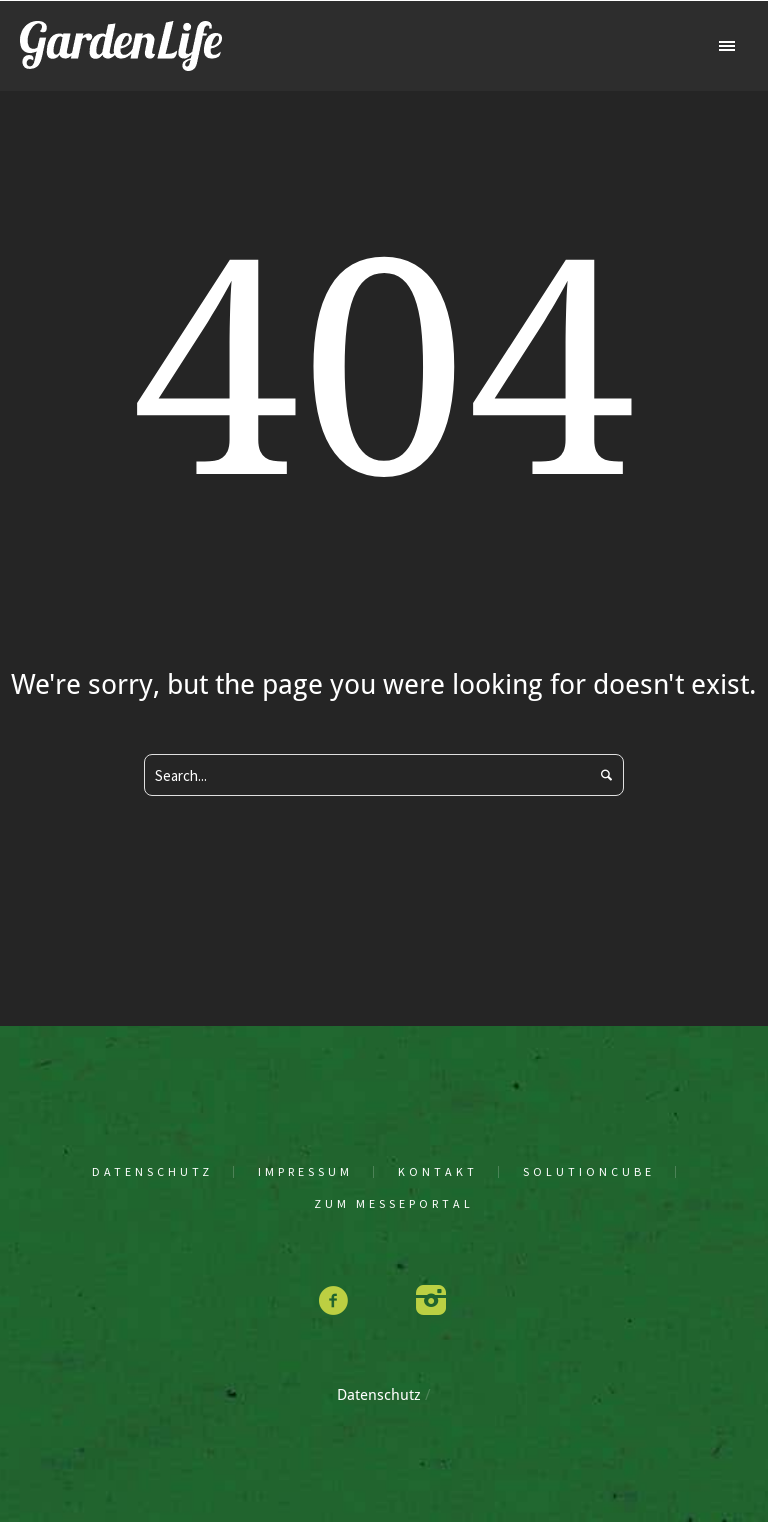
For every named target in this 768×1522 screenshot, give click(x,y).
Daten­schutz (152, 1172)
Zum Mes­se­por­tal (394, 1204)
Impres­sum (305, 1172)
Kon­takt (438, 1172)
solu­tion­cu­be (589, 1172)
